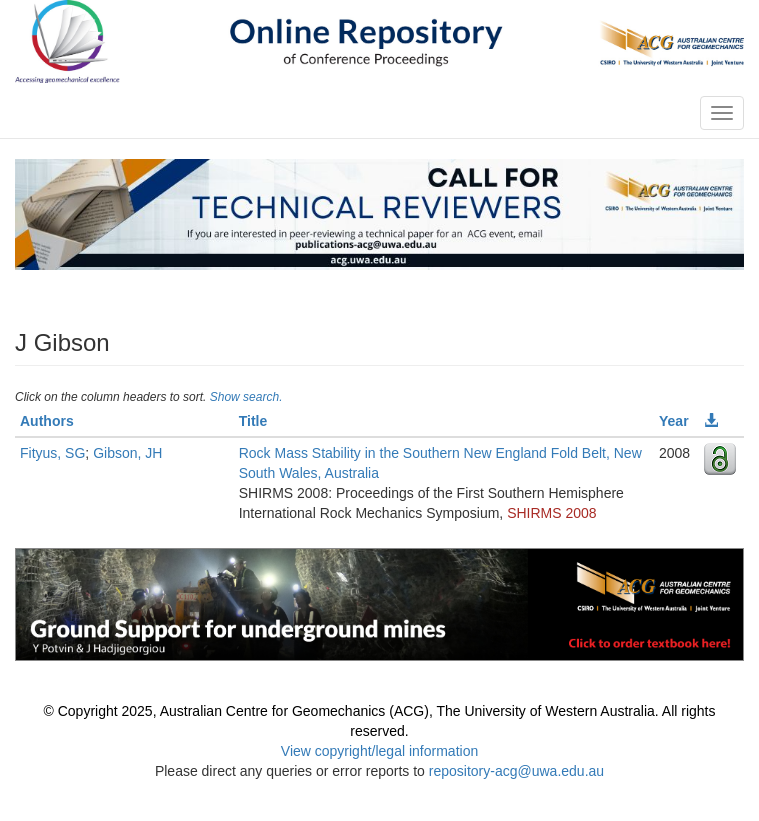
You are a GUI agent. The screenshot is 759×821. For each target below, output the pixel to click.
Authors (47, 421)
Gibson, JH (127, 453)
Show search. (246, 397)
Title (253, 421)
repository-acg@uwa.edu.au (516, 771)
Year (674, 421)
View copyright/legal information (379, 751)
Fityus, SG (52, 453)
